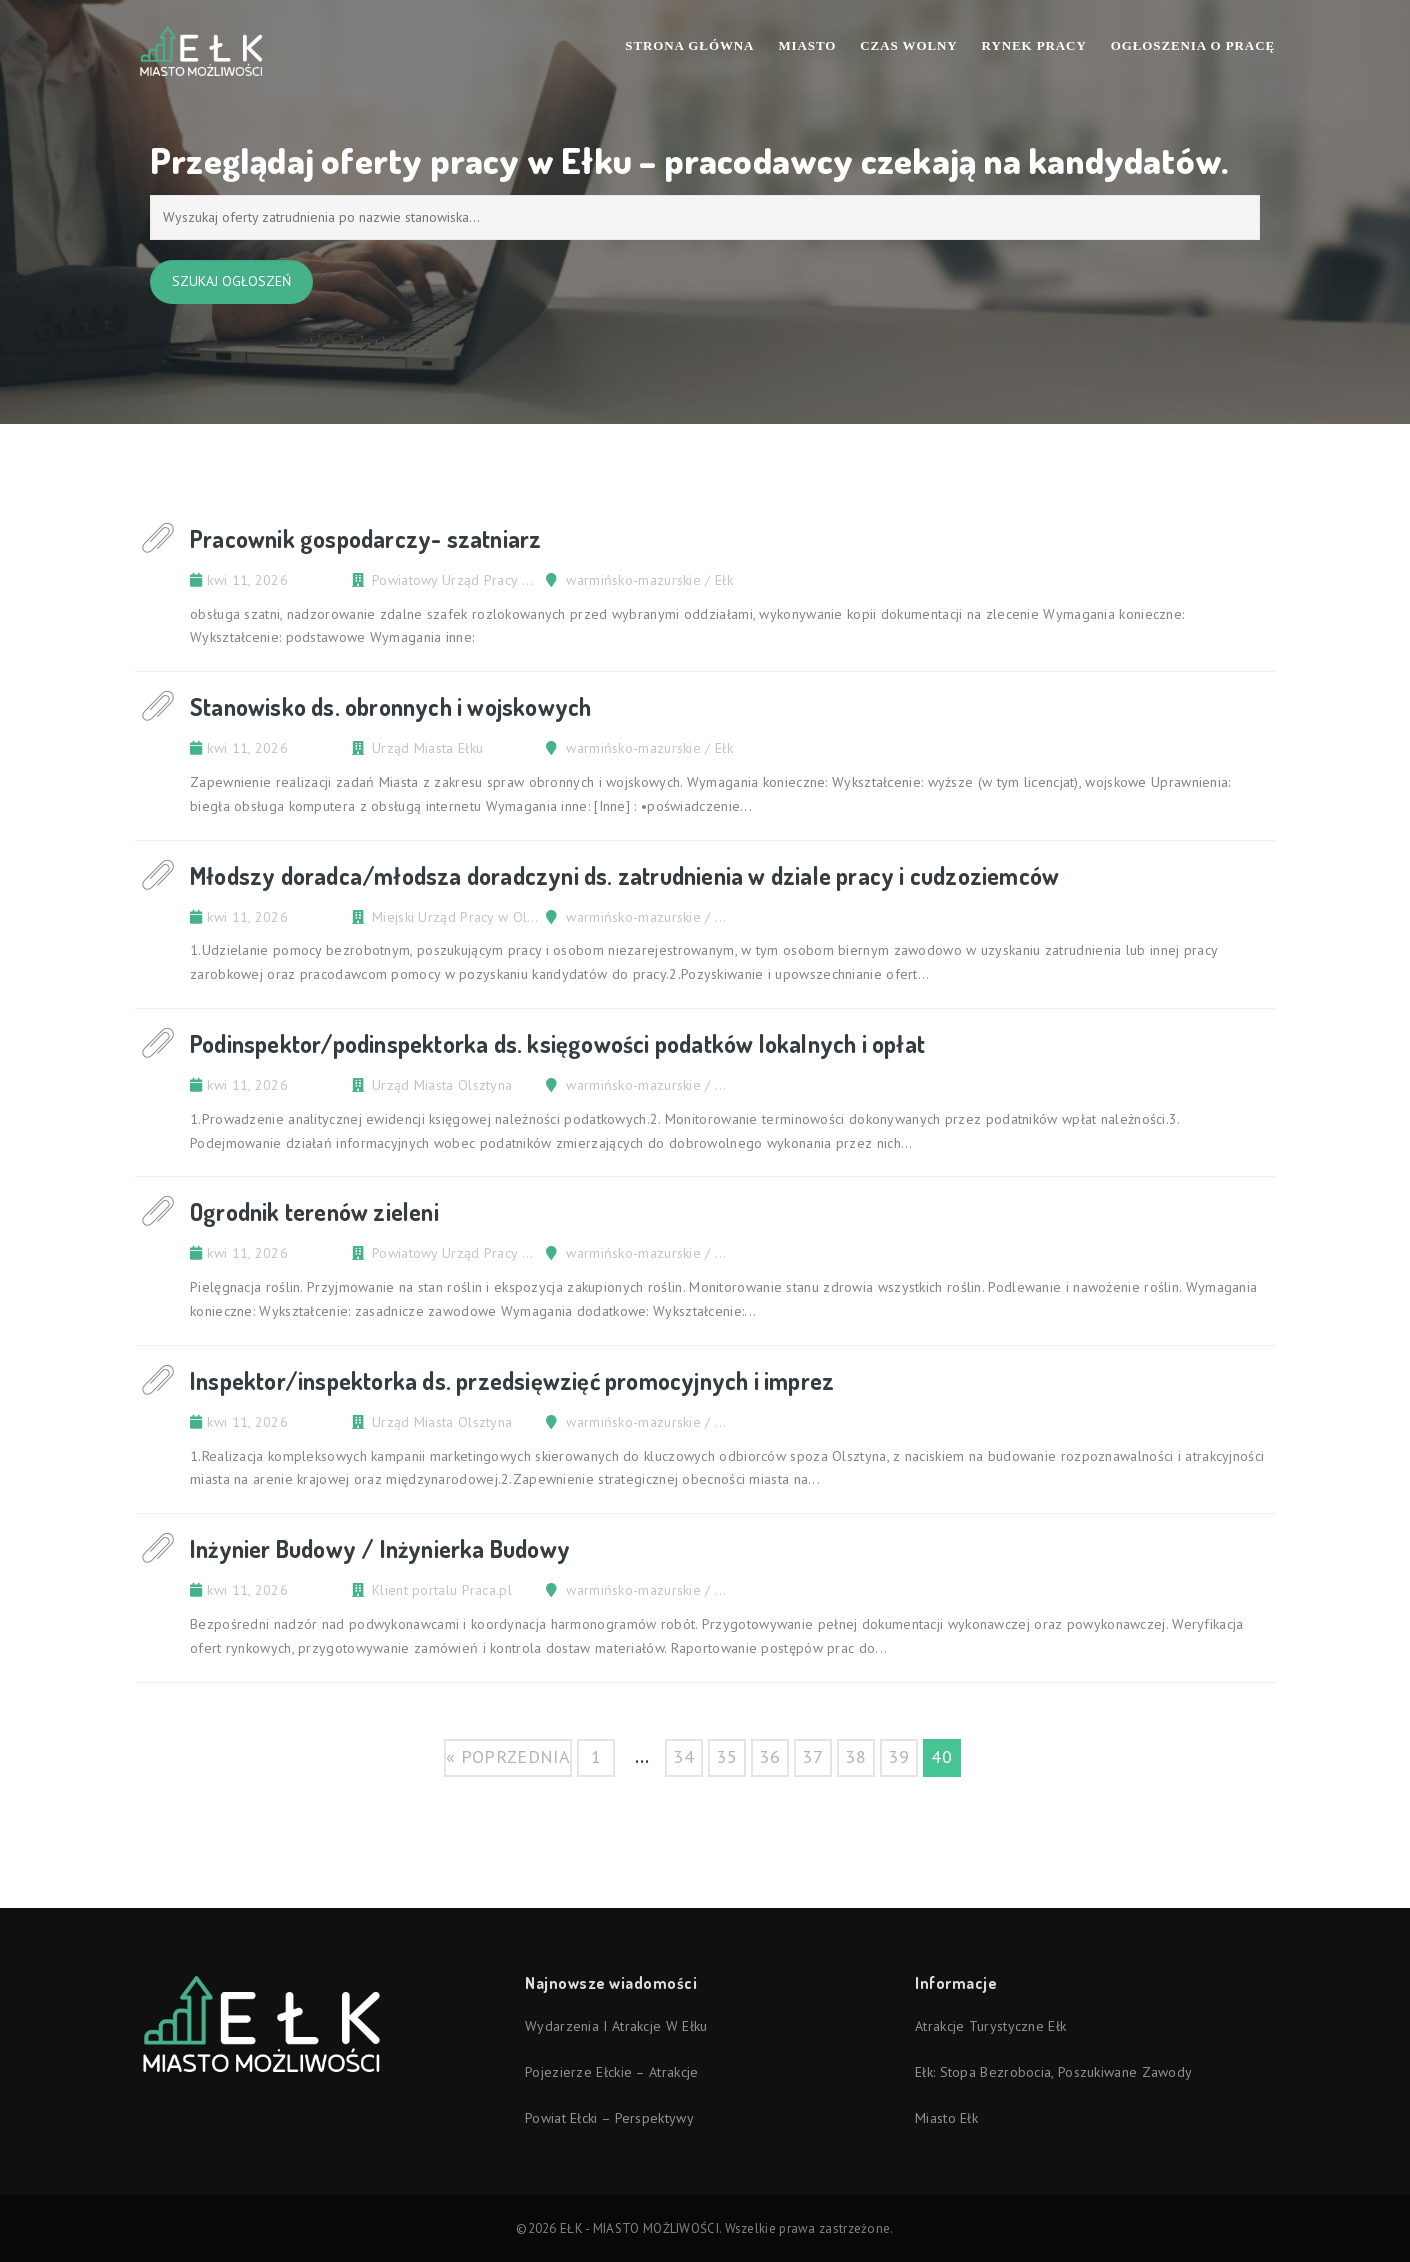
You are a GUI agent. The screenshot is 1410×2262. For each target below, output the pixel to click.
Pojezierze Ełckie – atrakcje (611, 2072)
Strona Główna (689, 45)
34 (683, 1756)
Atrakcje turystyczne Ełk (990, 2026)
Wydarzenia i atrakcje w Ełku (616, 2026)
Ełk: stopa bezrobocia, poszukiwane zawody (1053, 2072)
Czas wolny (908, 45)
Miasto (807, 45)
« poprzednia (508, 1756)
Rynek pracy (1034, 45)
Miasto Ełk (946, 2118)
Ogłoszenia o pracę (1193, 45)
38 (855, 1756)
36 (769, 1756)
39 (898, 1756)
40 (941, 1756)
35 (726, 1756)
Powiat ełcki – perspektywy (609, 2118)
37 (812, 1756)
